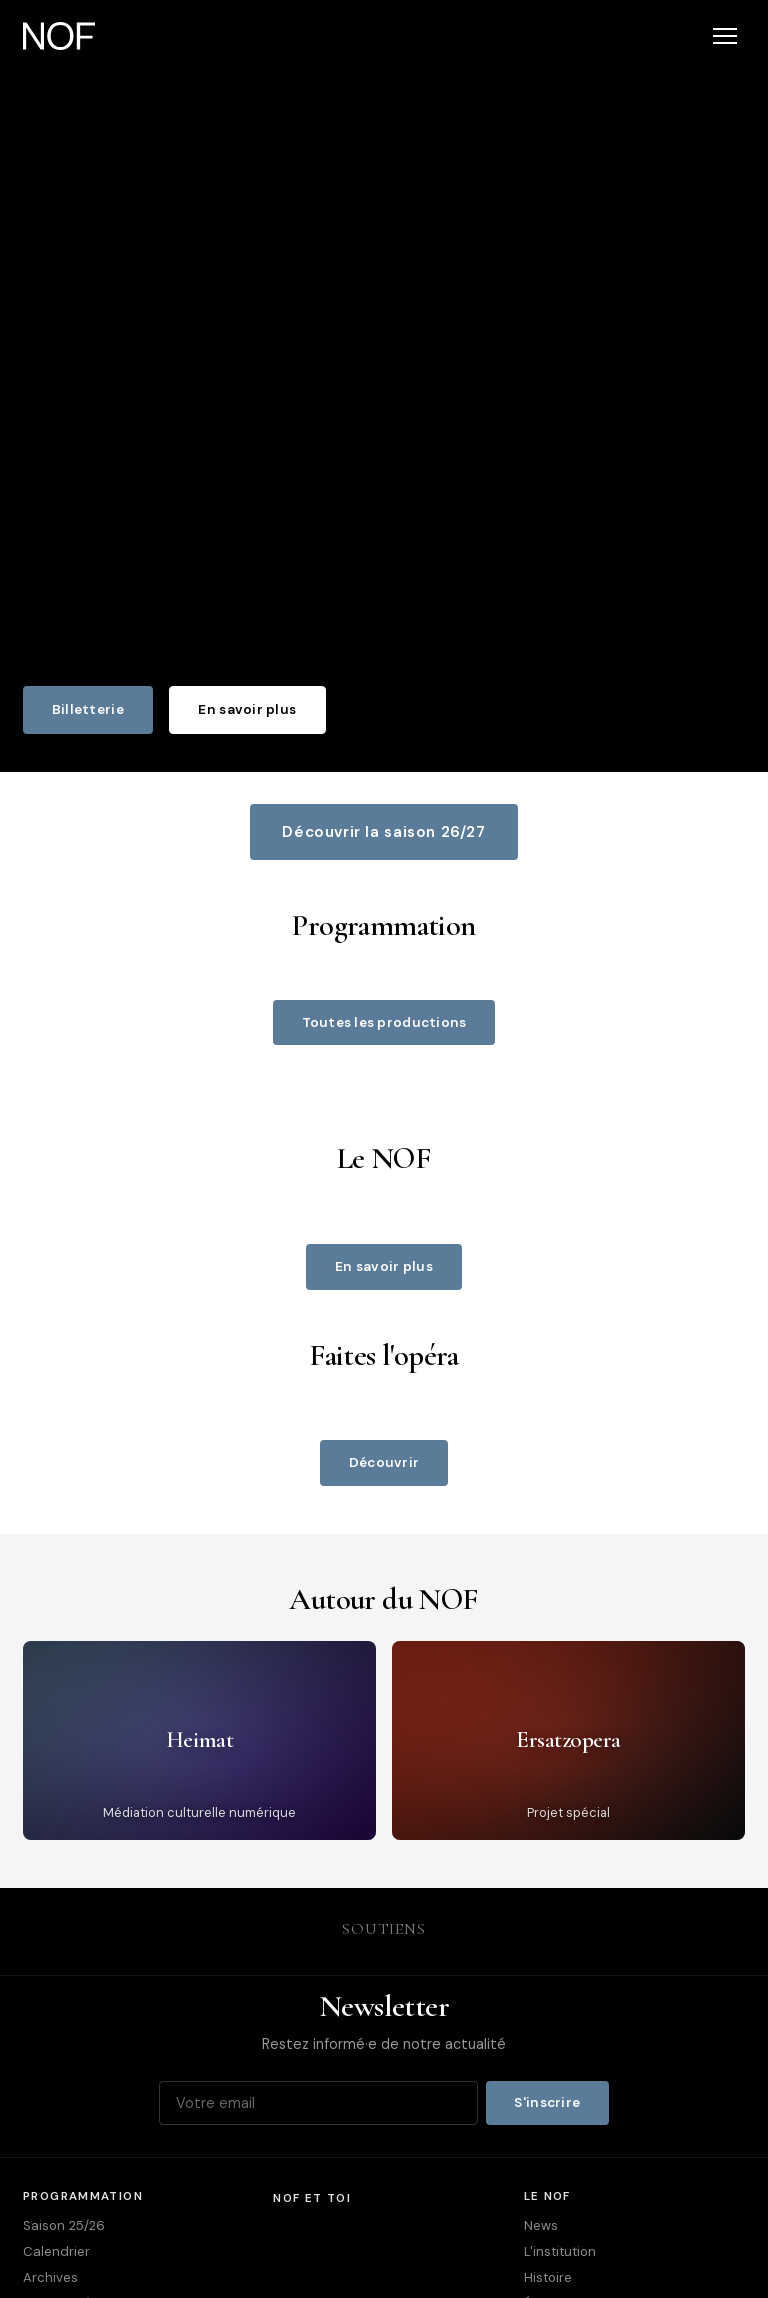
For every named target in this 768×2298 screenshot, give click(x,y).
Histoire (548, 2277)
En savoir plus (247, 709)
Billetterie (88, 709)
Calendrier (56, 2251)
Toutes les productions (384, 1022)
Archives (50, 2277)
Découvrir (384, 1462)
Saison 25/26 (64, 2225)
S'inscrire (547, 2102)
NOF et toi (312, 2198)
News (541, 2225)
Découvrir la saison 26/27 (383, 832)
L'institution (560, 2251)
